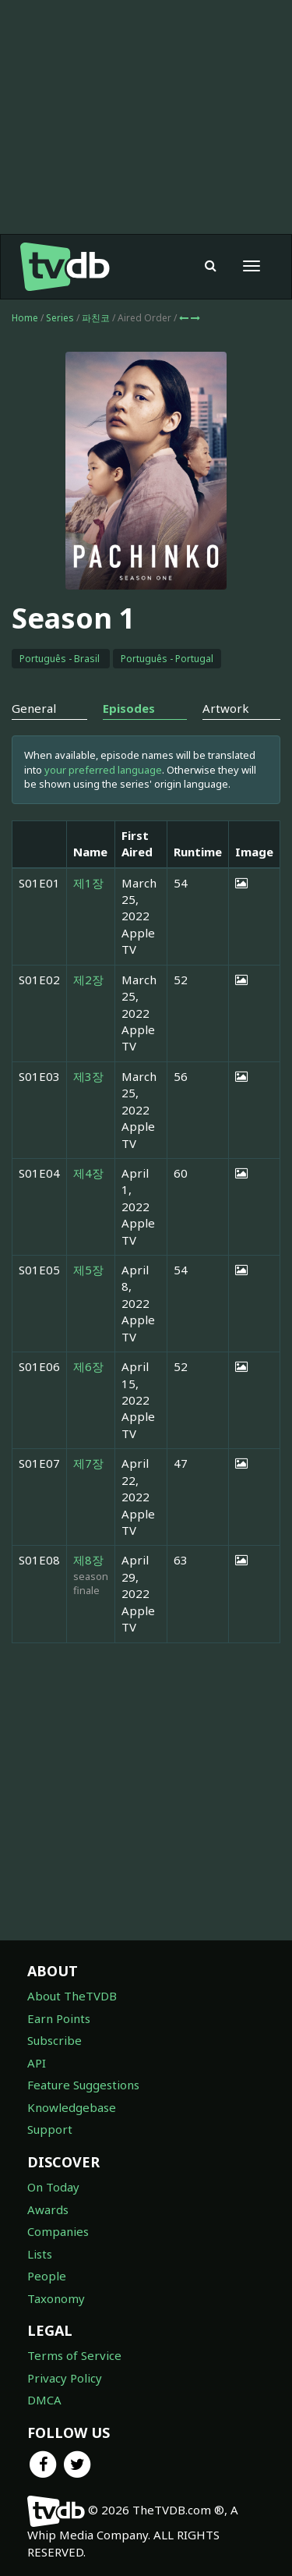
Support (49, 2129)
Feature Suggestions (83, 2084)
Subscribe (54, 2040)
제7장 (88, 1463)
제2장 (88, 979)
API (36, 2063)
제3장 (88, 1076)
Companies (58, 2231)
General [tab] (34, 708)
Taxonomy (56, 2298)
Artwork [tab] (225, 708)
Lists (39, 2254)
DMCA (44, 2400)
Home (25, 317)
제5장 (88, 1269)
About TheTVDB (72, 1996)
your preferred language (103, 770)
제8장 (88, 1560)
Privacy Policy (64, 2378)
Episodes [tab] (129, 708)
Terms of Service (74, 2355)
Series (60, 317)
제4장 (88, 1173)
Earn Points (58, 2018)
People (46, 2276)
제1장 (88, 883)
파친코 (97, 317)
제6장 (88, 1366)
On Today (53, 2187)
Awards (48, 2209)
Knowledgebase (71, 2107)
